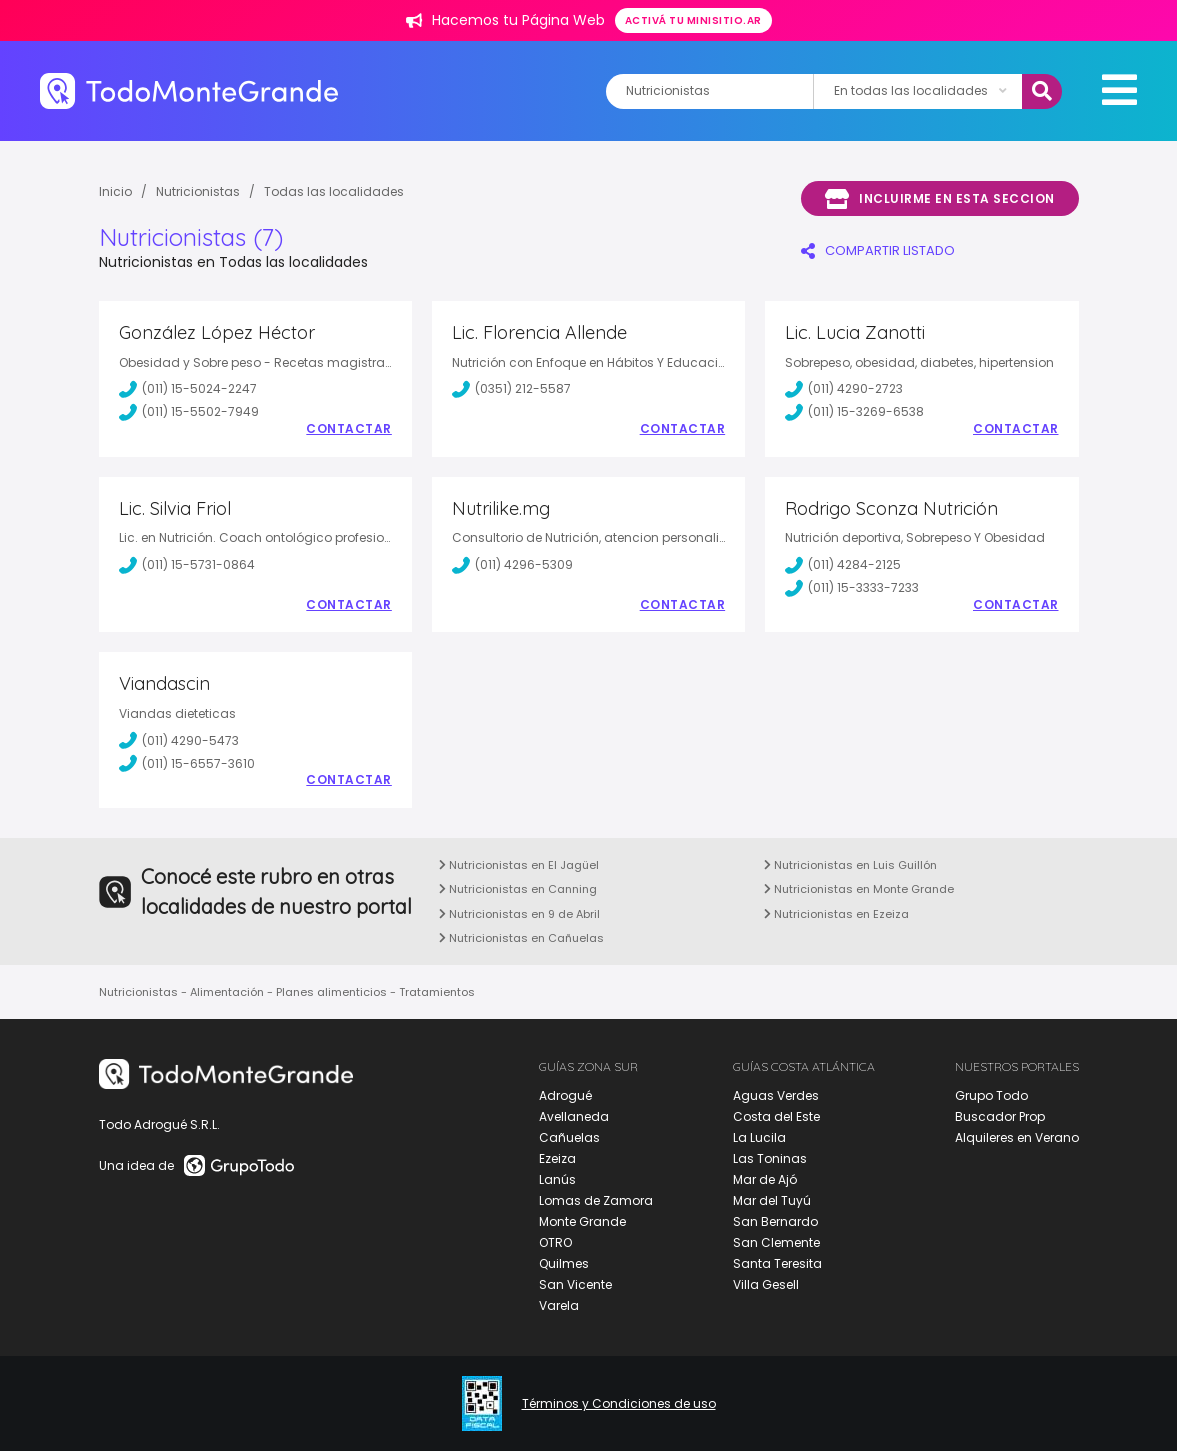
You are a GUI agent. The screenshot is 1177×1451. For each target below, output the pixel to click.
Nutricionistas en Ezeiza (836, 914)
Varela (559, 1305)
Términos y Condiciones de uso (619, 1404)
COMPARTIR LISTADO (878, 250)
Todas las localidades (334, 191)
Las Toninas (770, 1158)
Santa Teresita (777, 1263)
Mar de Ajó (765, 1179)
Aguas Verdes (776, 1095)
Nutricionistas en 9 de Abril (519, 914)
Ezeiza (557, 1158)
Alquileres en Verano (1017, 1137)
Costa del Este (776, 1116)
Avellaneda (574, 1116)
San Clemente (776, 1242)
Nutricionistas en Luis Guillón (850, 865)
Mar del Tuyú (772, 1200)
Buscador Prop (1000, 1116)
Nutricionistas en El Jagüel (519, 865)
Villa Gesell (766, 1284)
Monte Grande (582, 1221)
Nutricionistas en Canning (518, 889)
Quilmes (564, 1263)
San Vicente (575, 1284)
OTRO (555, 1242)
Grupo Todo (991, 1095)
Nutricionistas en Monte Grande (859, 889)
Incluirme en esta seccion (940, 199)
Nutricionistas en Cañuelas (521, 938)
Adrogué (565, 1095)
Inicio (115, 191)
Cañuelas (569, 1137)
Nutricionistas (198, 191)
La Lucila (759, 1137)
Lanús (557, 1179)
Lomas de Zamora (596, 1200)
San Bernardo (775, 1221)
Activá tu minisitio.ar (693, 20)
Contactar (349, 429)
